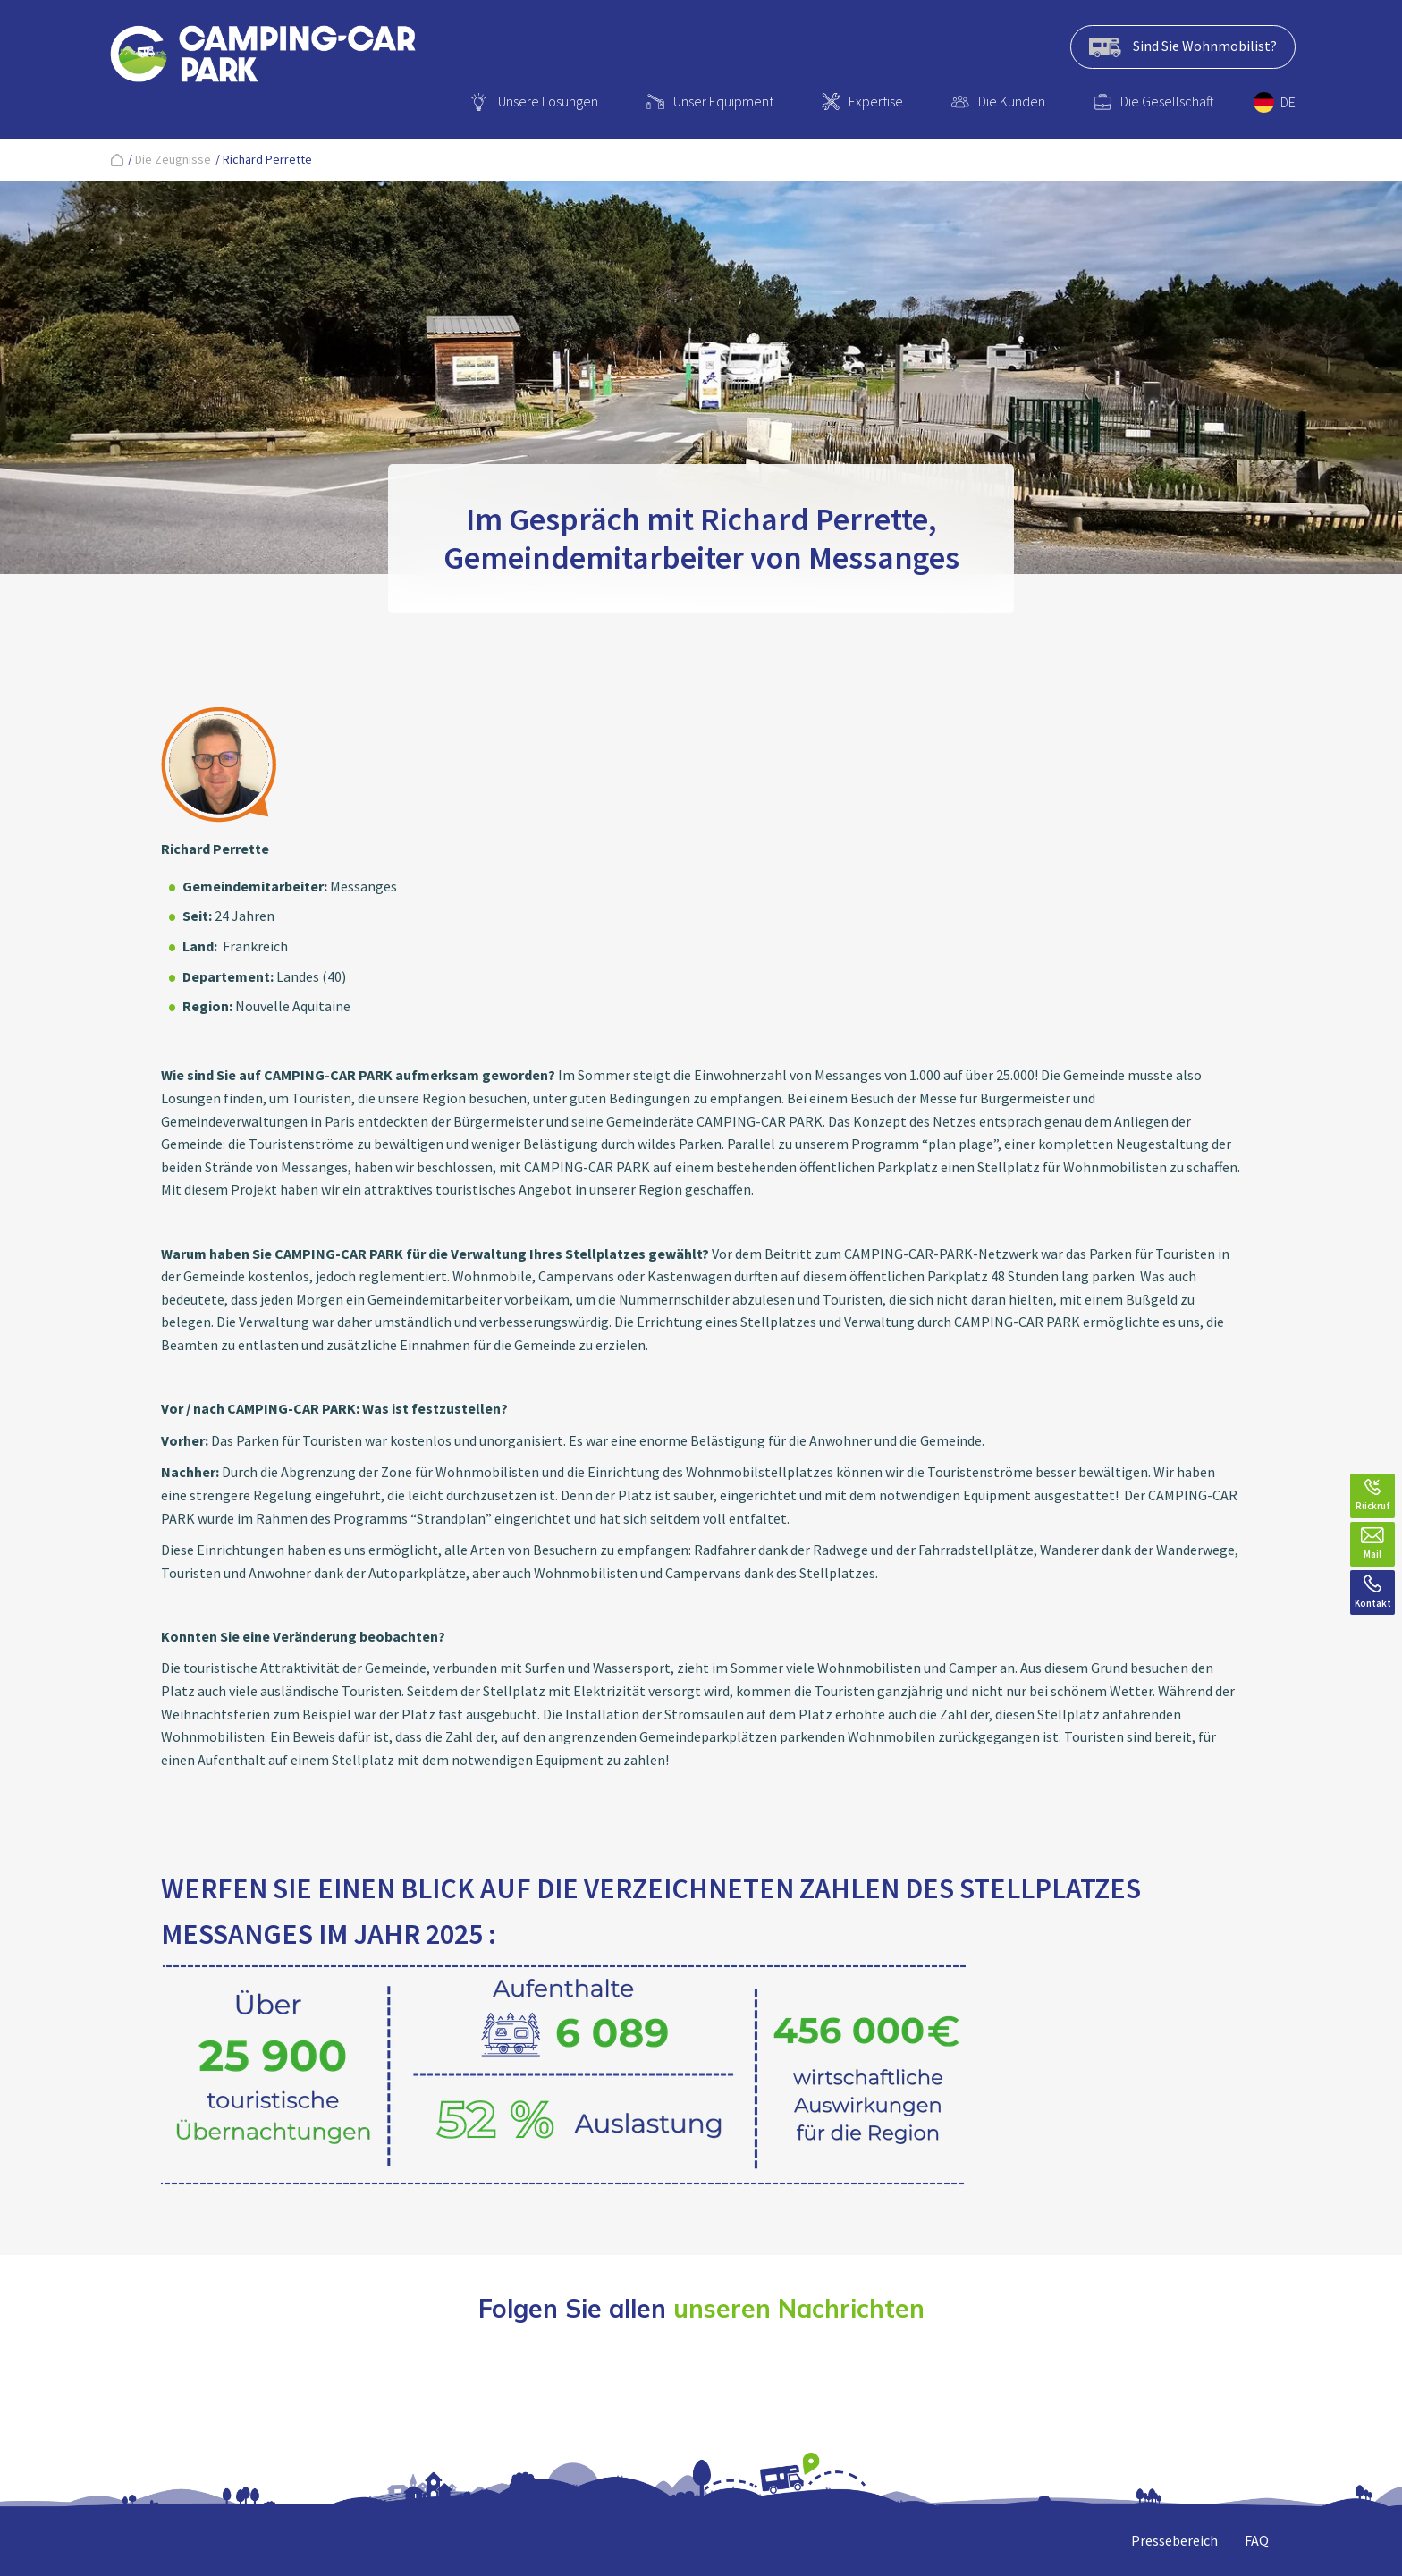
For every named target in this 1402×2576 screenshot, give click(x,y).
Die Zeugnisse (173, 159)
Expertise (876, 101)
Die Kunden (1011, 101)
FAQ (1257, 2540)
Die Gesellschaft (1167, 101)
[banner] (262, 57)
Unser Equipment (723, 101)
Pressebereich (1174, 2540)
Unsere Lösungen (548, 101)
